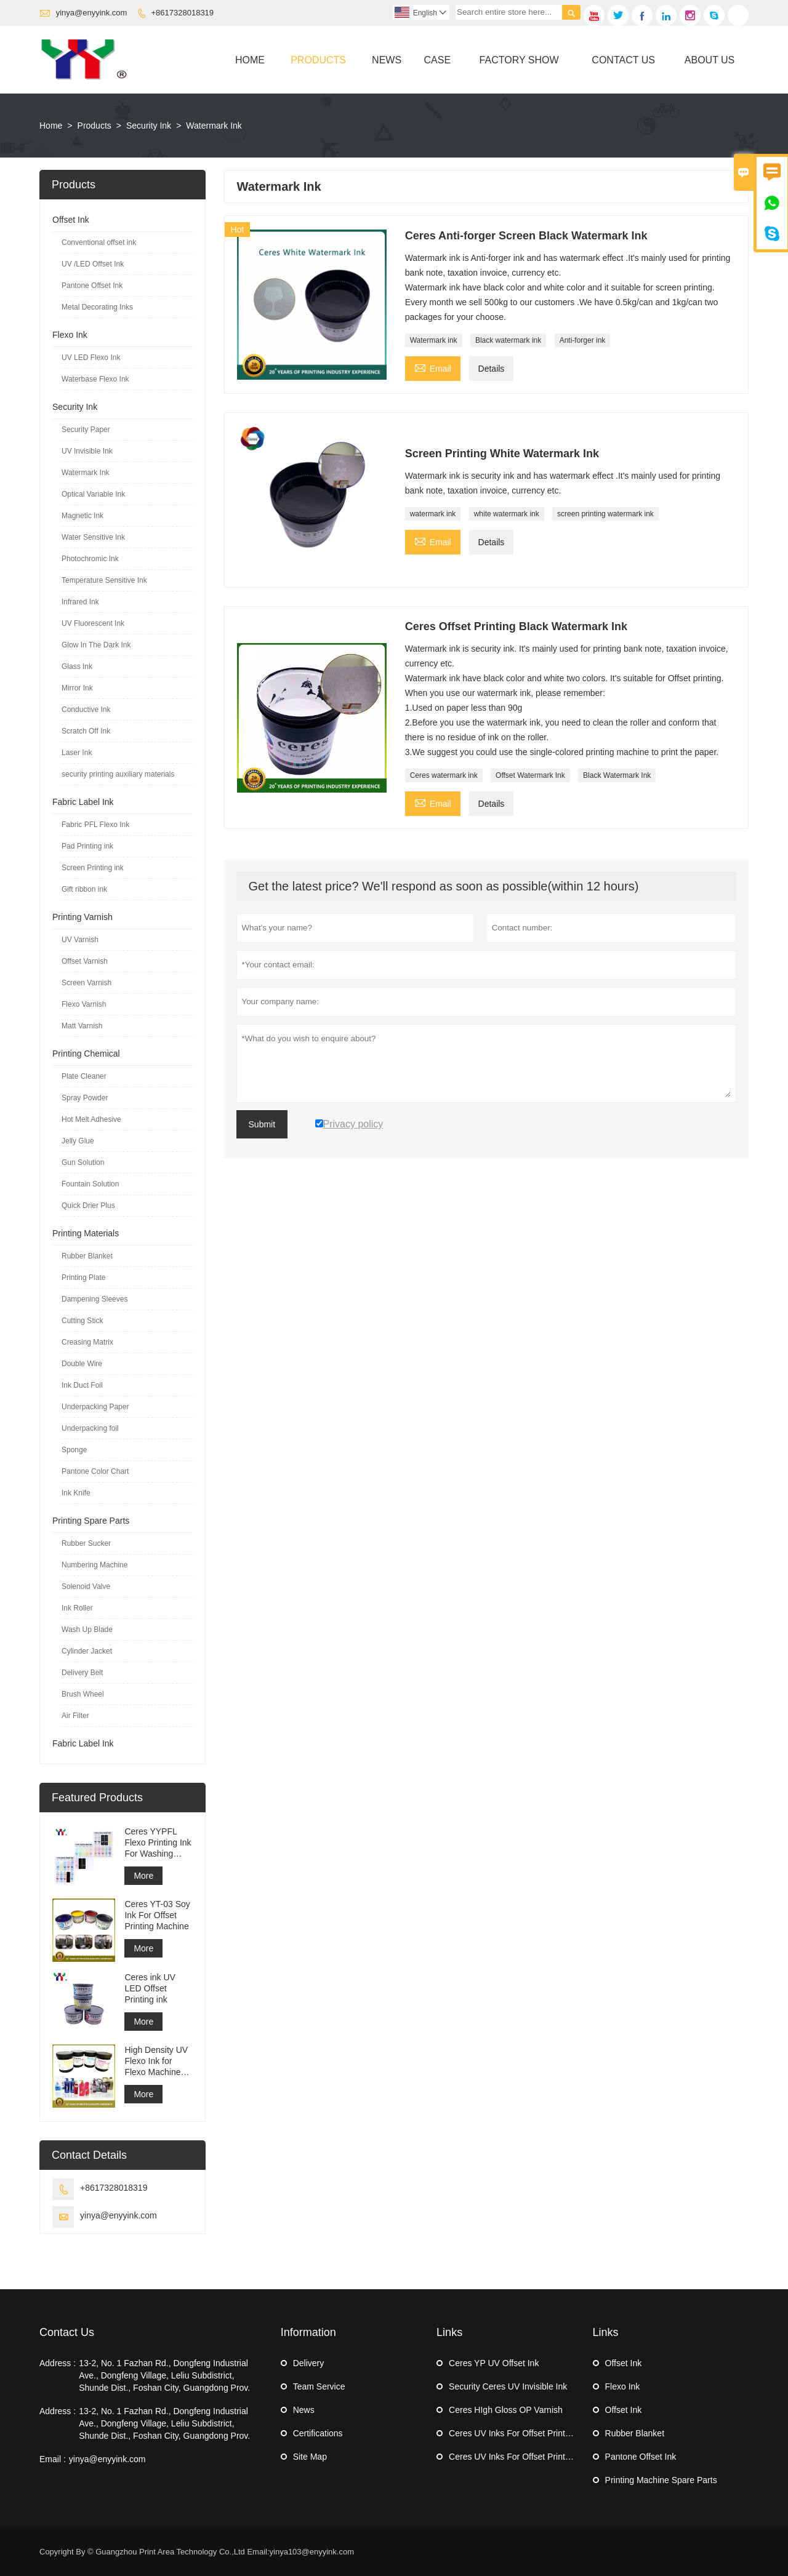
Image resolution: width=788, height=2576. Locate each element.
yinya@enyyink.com (91, 12)
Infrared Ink (80, 602)
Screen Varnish (86, 982)
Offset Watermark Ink (530, 775)
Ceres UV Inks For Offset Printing (512, 2433)
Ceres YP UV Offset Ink (494, 2363)
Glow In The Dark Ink (96, 645)
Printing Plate (83, 1277)
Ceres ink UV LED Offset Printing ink (149, 1988)
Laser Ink (77, 752)
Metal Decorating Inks (97, 307)
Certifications (318, 2433)
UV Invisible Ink (87, 451)
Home (250, 60)
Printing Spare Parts (90, 1521)
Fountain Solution (90, 1184)
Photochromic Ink (90, 558)
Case (437, 60)
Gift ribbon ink (84, 889)
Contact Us (623, 60)
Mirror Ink (77, 688)
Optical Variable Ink (93, 494)
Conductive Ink (86, 709)
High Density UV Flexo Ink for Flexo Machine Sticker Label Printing (156, 2061)
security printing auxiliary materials (118, 774)
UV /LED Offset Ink (93, 264)
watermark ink (433, 514)
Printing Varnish (82, 917)
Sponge (74, 1450)
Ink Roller (77, 1608)
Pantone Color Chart (95, 1471)
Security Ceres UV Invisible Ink (508, 2386)
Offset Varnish (85, 961)
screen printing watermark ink (605, 514)
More (143, 1876)
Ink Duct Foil (82, 1385)
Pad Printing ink (87, 846)
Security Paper (86, 429)
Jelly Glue (78, 1141)
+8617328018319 (182, 12)
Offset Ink (70, 220)
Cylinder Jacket (87, 1651)
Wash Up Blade (87, 1629)
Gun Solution (83, 1162)
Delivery (308, 2363)
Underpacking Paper (95, 1406)
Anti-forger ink (583, 340)
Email (432, 367)
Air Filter (75, 1715)
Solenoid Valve (86, 1586)
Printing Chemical (86, 1053)
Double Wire (82, 1363)
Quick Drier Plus (88, 1205)
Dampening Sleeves (94, 1299)
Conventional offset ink (99, 242)
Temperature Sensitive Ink (104, 580)
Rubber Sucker (86, 1543)
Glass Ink (77, 666)
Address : (57, 2363)
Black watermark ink (508, 340)
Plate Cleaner (84, 1076)
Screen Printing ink (93, 867)
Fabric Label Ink (83, 802)
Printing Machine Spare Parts (661, 2480)
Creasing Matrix (87, 1342)
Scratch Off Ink (86, 731)
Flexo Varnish (84, 1004)
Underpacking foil (90, 1428)
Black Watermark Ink (617, 775)
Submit (262, 1124)
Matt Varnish (82, 1026)
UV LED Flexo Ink (91, 357)
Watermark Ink (86, 472)
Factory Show (519, 60)
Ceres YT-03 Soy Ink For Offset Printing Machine (157, 1915)
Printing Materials (85, 1233)
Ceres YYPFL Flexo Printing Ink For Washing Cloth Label (157, 1842)
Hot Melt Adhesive (91, 1119)
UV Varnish (80, 939)
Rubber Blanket (87, 1256)
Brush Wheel (83, 1694)
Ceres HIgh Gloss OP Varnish (506, 2410)
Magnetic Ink (82, 515)
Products (318, 60)
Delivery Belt (82, 1672)
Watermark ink (433, 340)
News (386, 60)
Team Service (319, 2386)
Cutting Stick (82, 1320)
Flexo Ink (69, 335)
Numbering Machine (94, 1565)
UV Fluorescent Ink (93, 623)
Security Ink (148, 125)
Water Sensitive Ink (93, 537)
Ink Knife (76, 1493)
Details (491, 369)
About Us (710, 60)
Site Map (310, 2457)
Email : (52, 2459)
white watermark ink (506, 514)
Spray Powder (85, 1098)
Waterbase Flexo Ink (95, 379)
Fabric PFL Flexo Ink (95, 824)
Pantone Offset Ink (92, 285)
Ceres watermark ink (444, 775)
